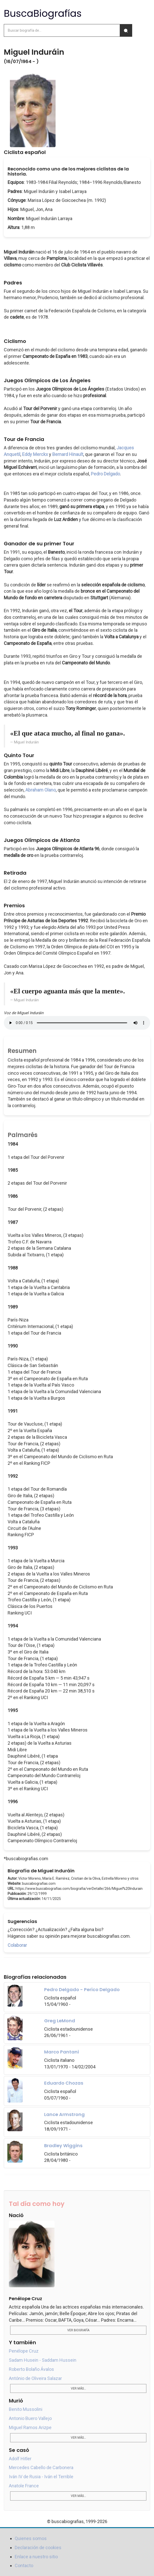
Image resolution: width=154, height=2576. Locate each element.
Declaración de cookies (38, 2547)
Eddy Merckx (35, 454)
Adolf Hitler (20, 2458)
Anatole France (24, 2485)
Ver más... (78, 2388)
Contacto (24, 2565)
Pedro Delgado (105, 473)
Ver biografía (78, 2330)
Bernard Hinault (67, 454)
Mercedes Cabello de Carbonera (41, 2467)
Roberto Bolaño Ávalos (31, 2369)
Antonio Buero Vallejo (30, 2418)
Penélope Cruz (24, 2351)
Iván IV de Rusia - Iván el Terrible (41, 2476)
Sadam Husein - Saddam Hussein (42, 2360)
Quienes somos (31, 2538)
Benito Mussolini (25, 2409)
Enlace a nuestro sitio (36, 2556)
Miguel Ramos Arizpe (30, 2427)
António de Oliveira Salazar (35, 2378)
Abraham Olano (40, 790)
